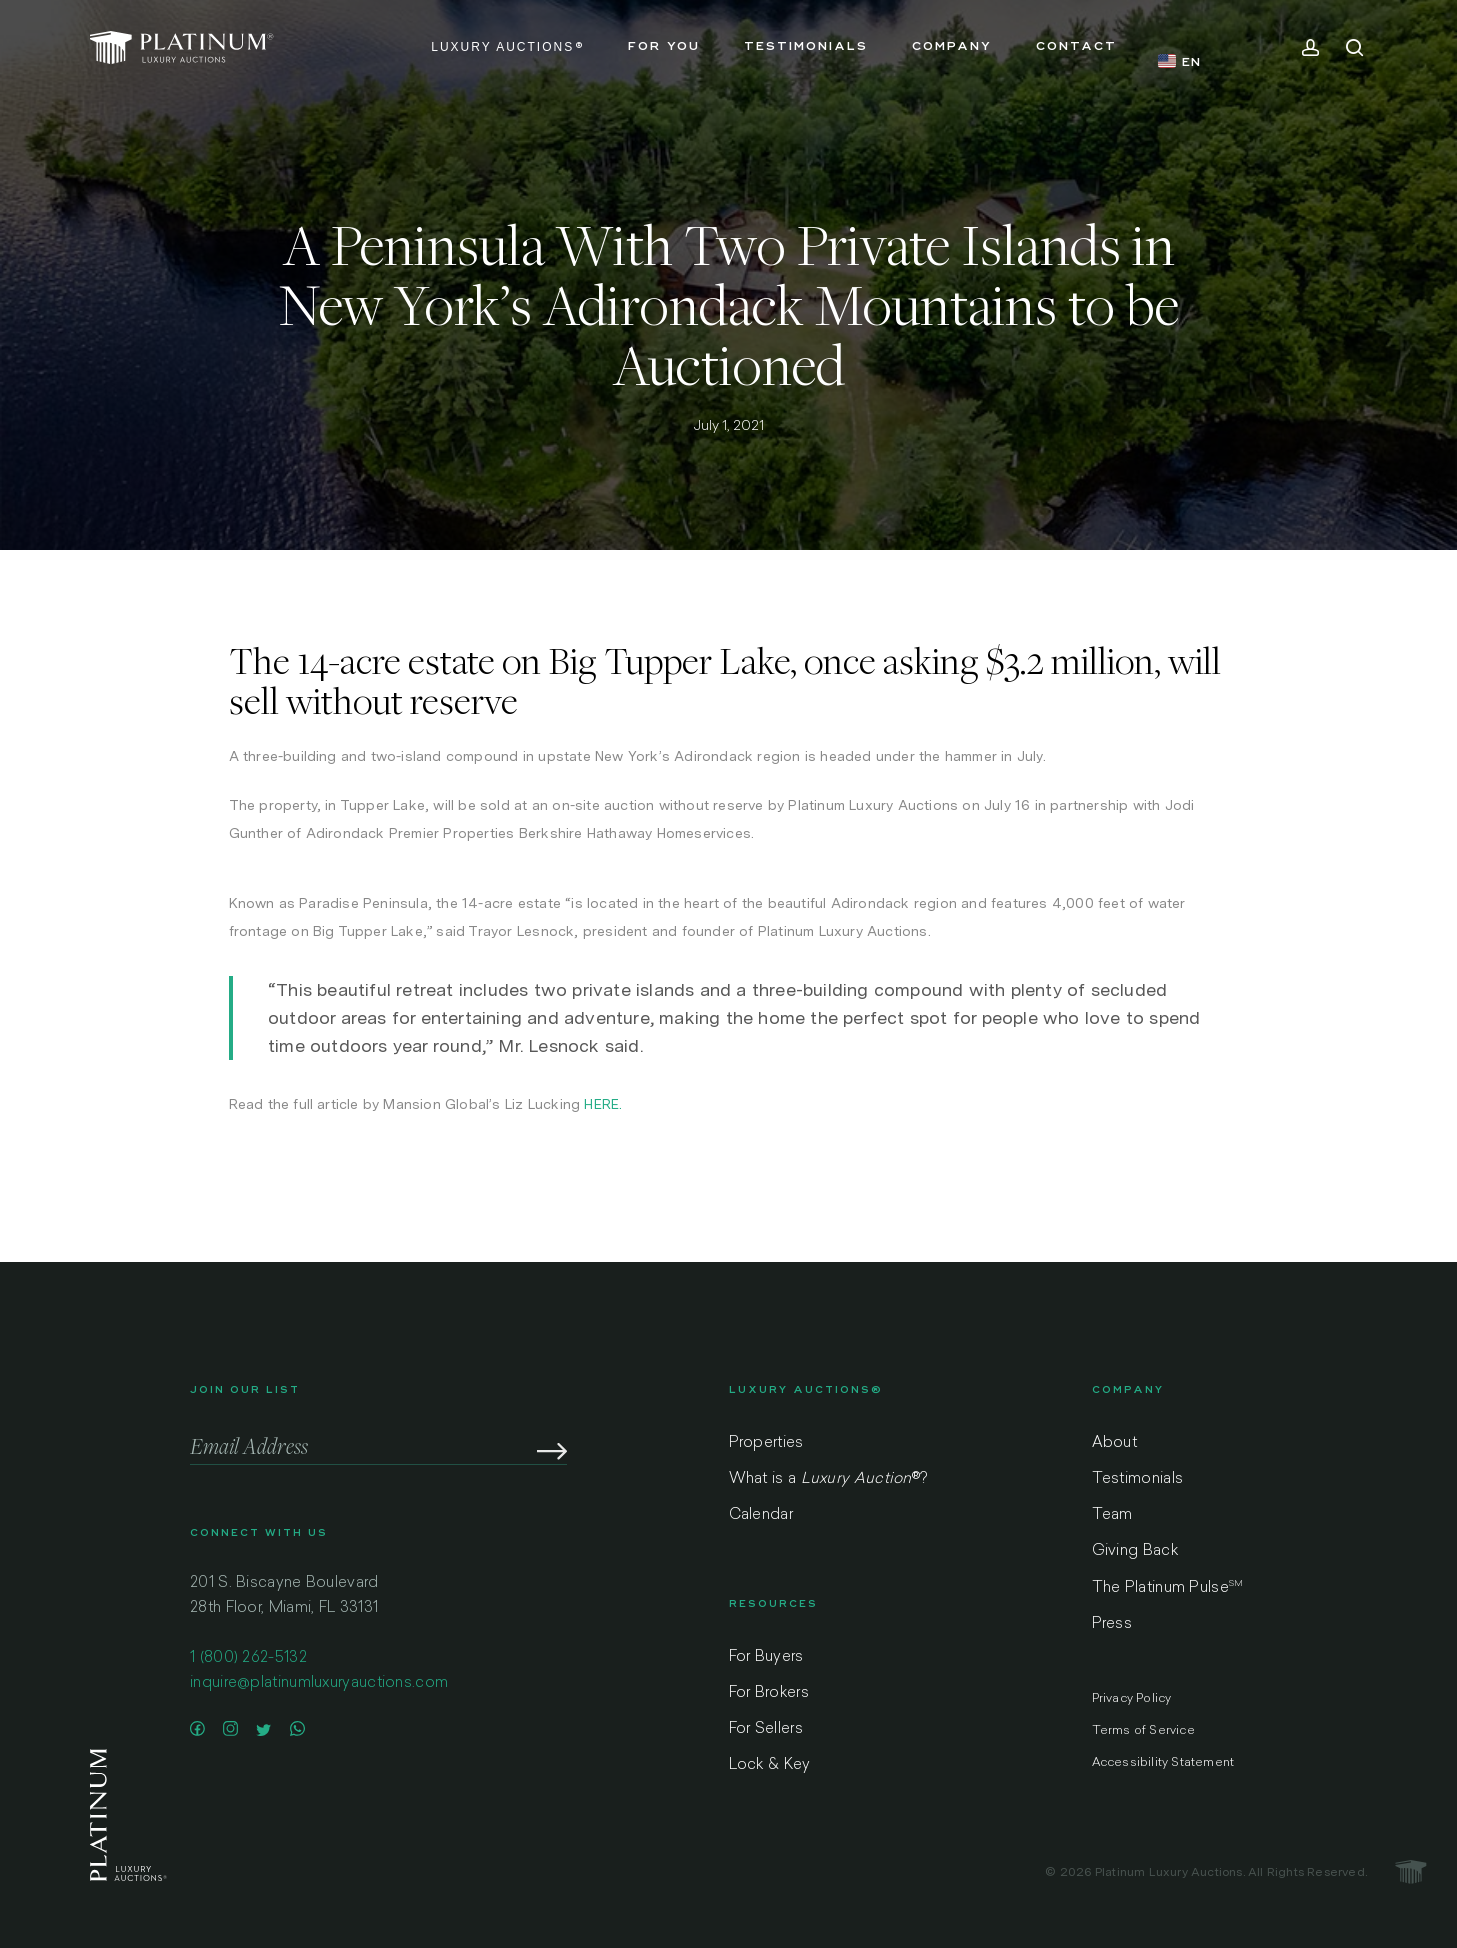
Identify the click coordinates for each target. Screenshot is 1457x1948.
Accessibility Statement (1163, 1763)
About (1115, 1443)
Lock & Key (770, 1765)
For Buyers (766, 1657)
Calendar (761, 1515)
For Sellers (766, 1729)
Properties (766, 1443)
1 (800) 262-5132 (248, 1667)
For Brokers (769, 1693)
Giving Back (1135, 1551)
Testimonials (1138, 1479)
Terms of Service (1143, 1731)
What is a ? (828, 1479)
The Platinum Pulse (1168, 1588)
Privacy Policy (1132, 1699)
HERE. (603, 1104)
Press (1112, 1624)
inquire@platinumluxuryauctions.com (319, 1692)
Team (1112, 1515)
